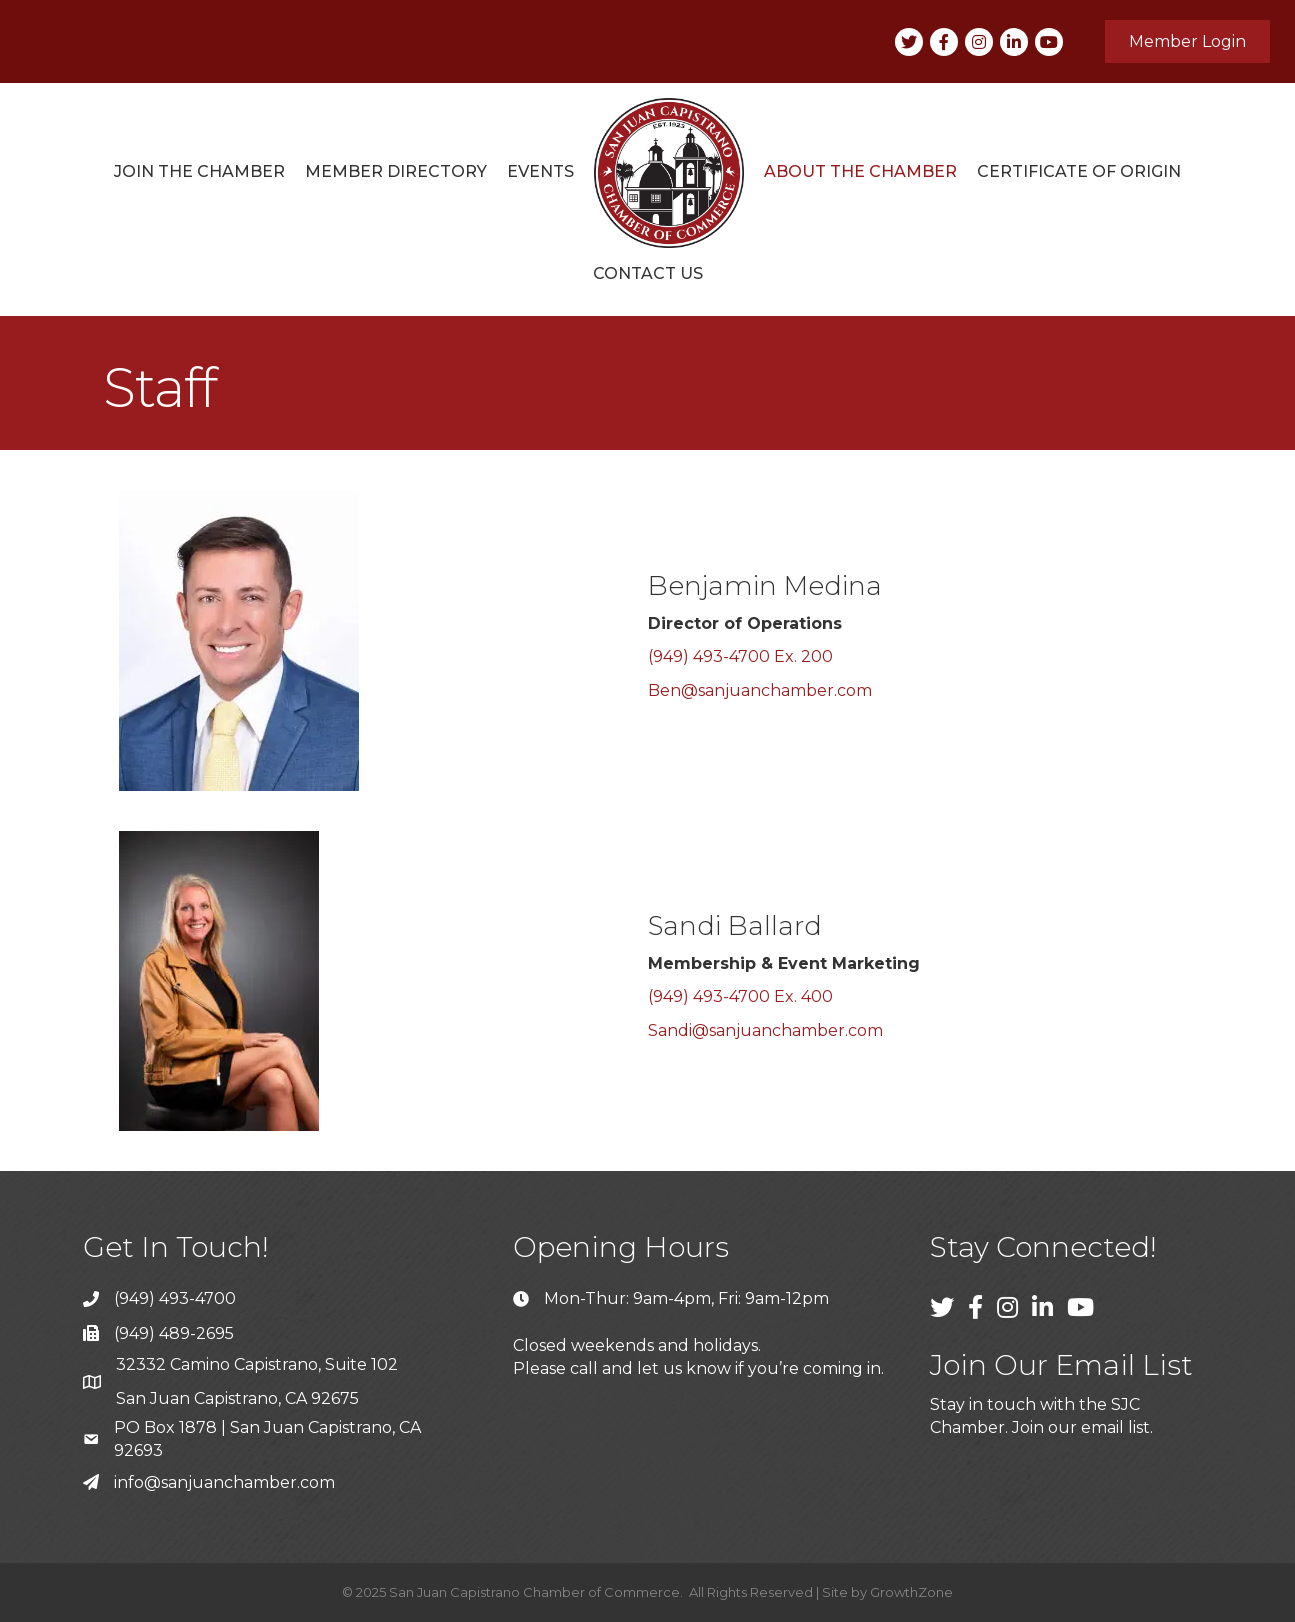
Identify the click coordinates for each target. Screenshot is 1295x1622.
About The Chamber (860, 171)
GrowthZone (911, 1592)
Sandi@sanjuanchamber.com (765, 1030)
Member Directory (396, 171)
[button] (1187, 41)
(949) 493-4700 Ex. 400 (740, 996)
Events (540, 171)
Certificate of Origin (1079, 171)
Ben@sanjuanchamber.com (760, 690)
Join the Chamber (199, 171)
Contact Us (648, 273)
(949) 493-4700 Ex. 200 (740, 656)
